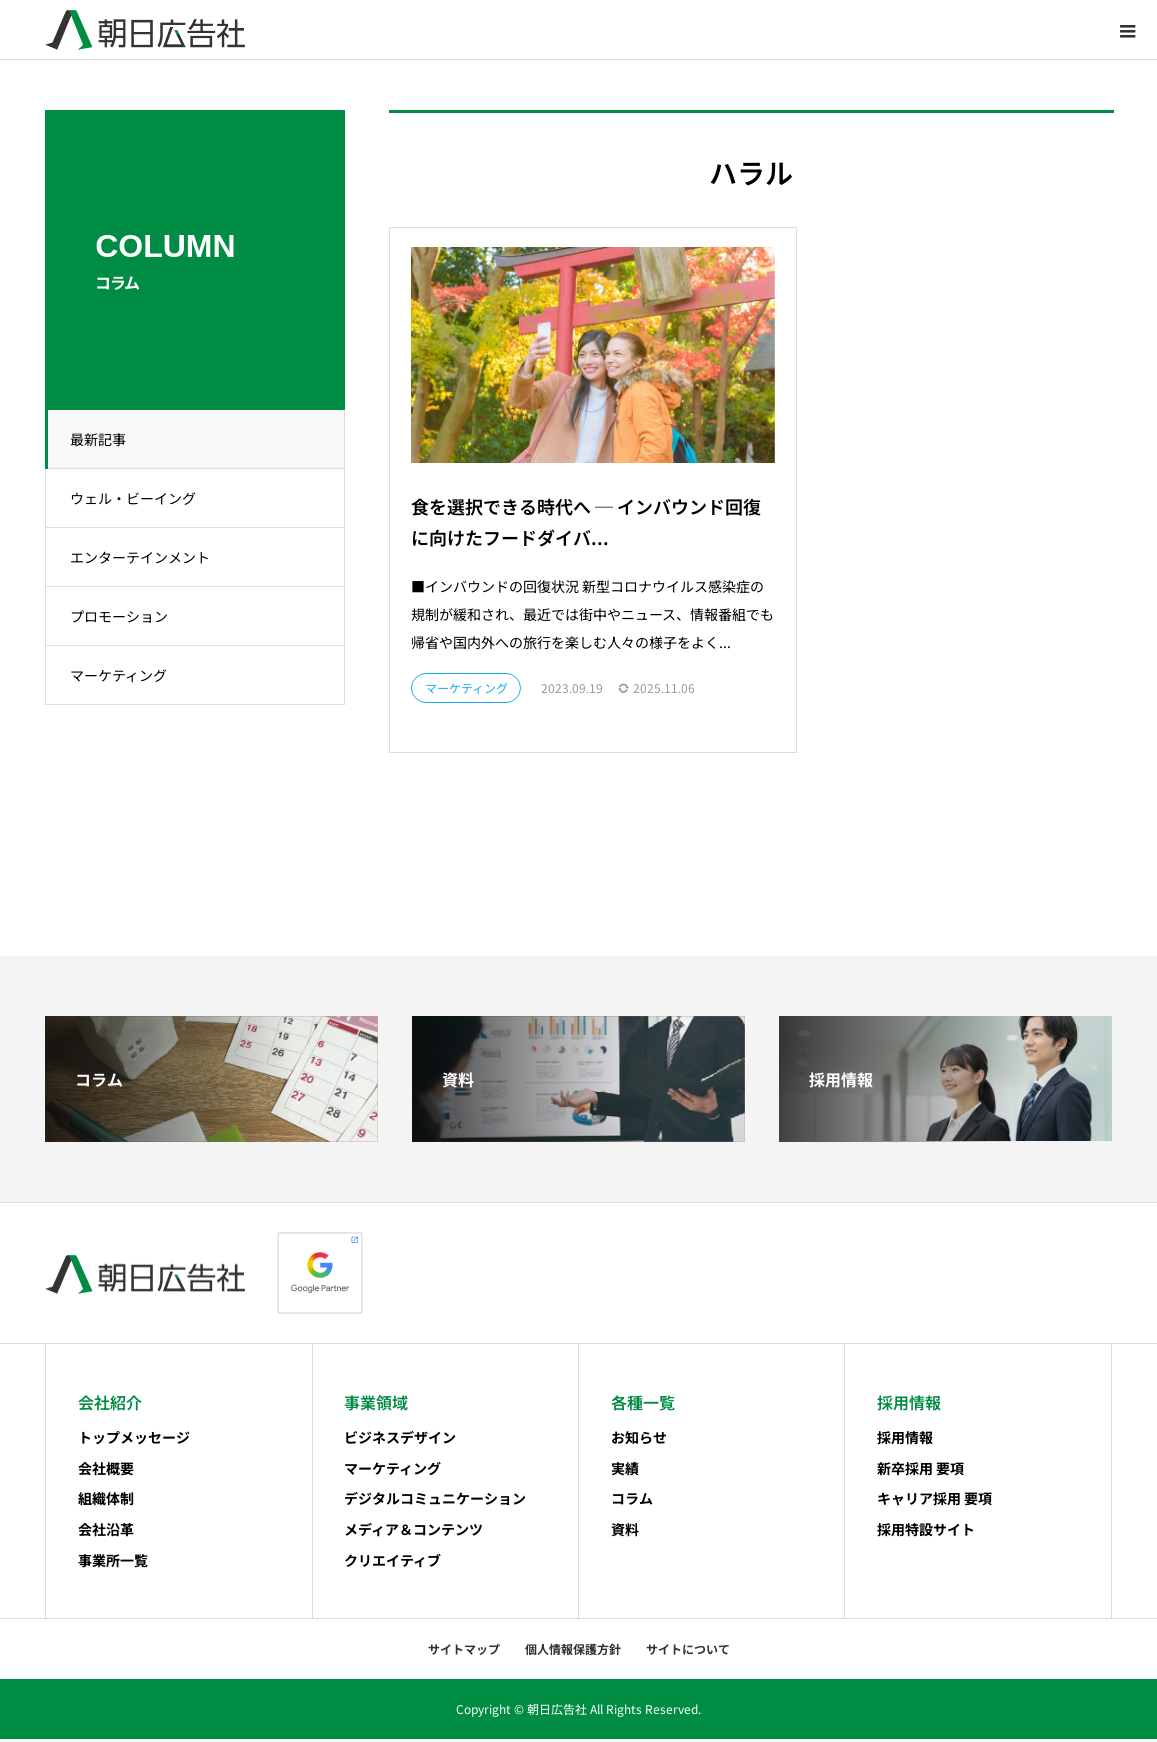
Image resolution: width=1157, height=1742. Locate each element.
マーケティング (124, 675)
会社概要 (106, 1470)
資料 (625, 1532)
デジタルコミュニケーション (435, 1501)
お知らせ (639, 1440)
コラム (632, 1501)
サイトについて (688, 1651)
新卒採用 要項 (920, 1470)
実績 (625, 1470)
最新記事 (104, 439)
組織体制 (106, 1501)
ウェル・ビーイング (139, 498)
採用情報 (905, 1440)
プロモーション (125, 616)
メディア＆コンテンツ (413, 1532)
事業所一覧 (113, 1563)
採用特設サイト (926, 1532)
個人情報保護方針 (573, 1651)
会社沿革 (106, 1532)
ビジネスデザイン (400, 1440)
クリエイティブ (392, 1563)
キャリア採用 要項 (934, 1501)
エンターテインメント (146, 557)
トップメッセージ (134, 1440)
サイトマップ (464, 1651)
